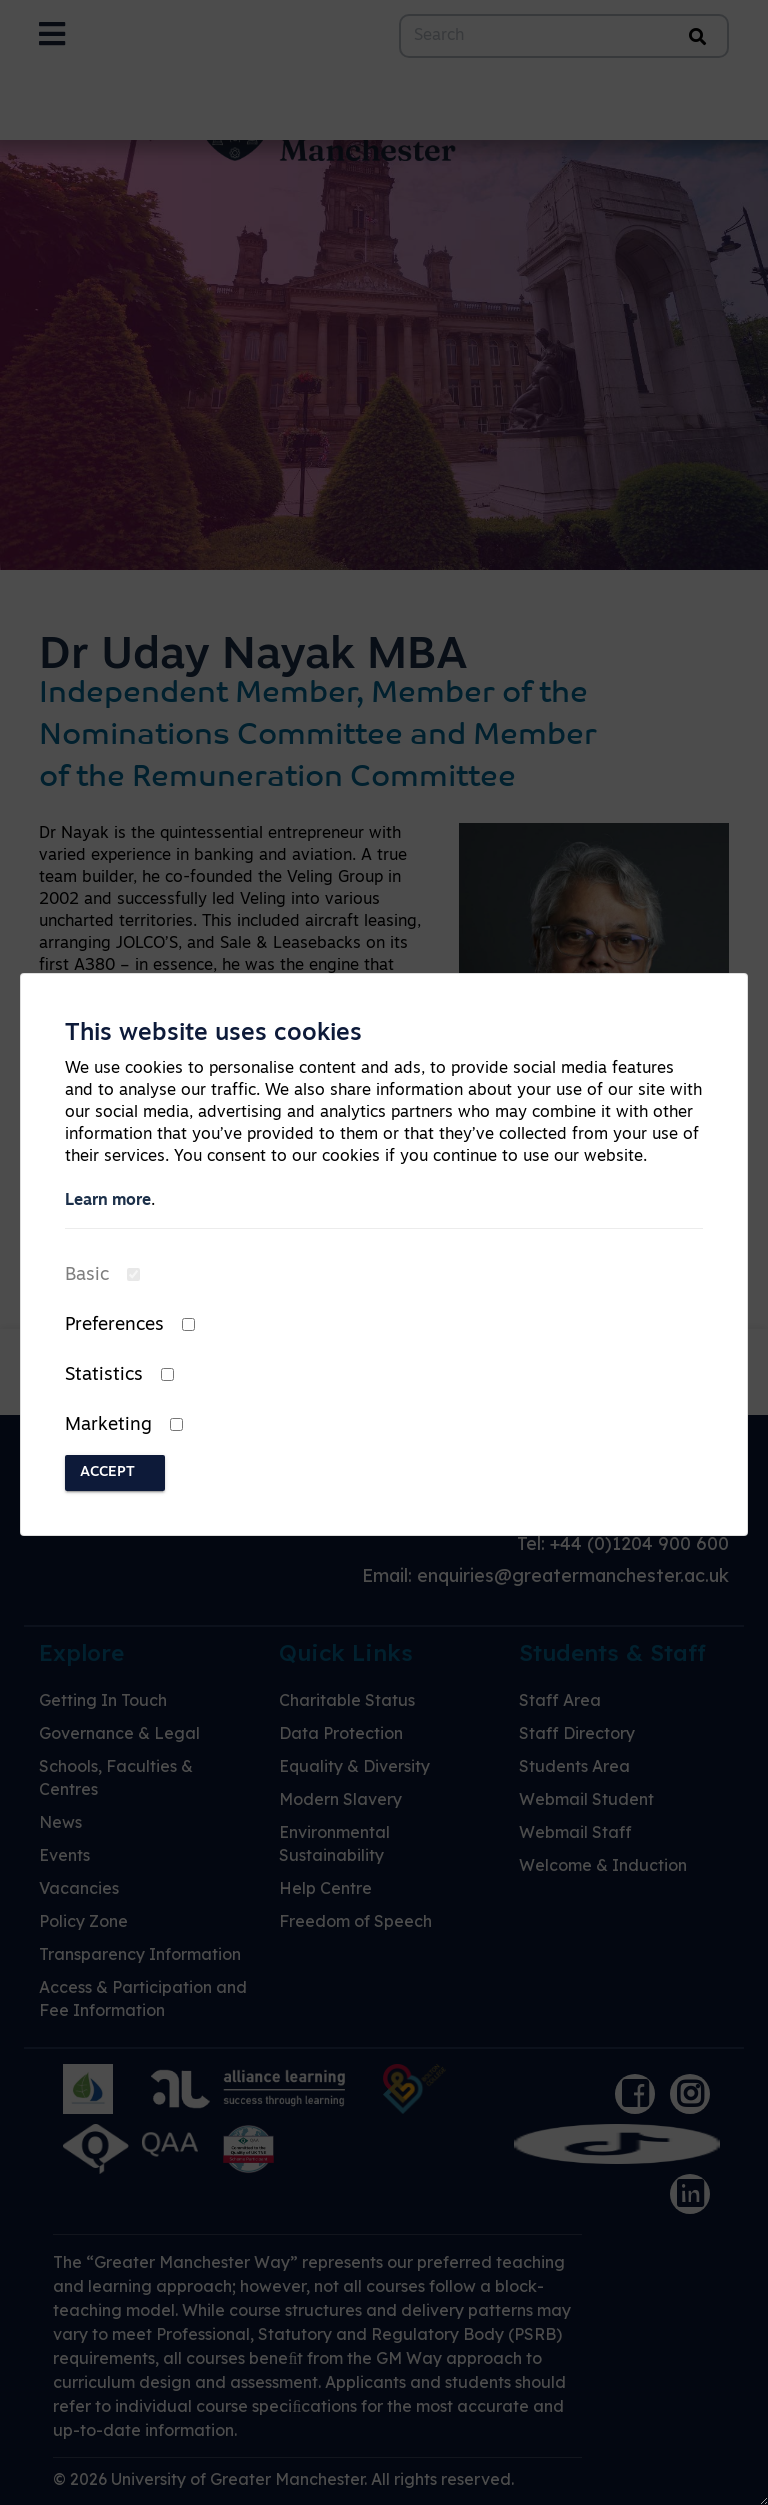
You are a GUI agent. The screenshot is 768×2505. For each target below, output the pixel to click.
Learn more (108, 1201)
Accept (107, 1472)
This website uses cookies (213, 1034)
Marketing (108, 1425)
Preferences (114, 1325)
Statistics (104, 1375)
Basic (87, 1275)
